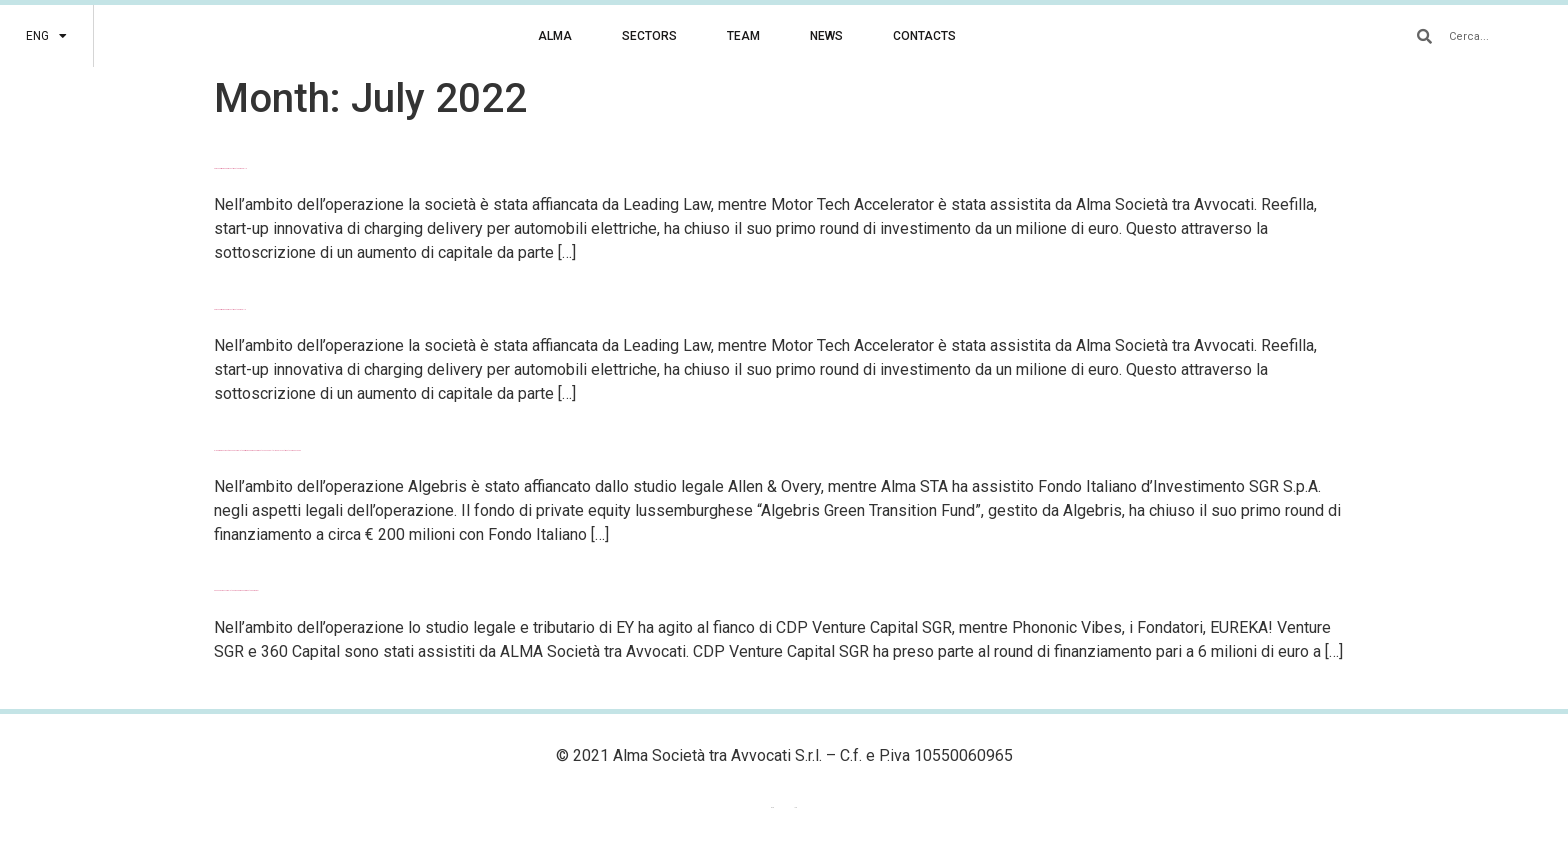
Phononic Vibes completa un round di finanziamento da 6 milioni (236, 590)
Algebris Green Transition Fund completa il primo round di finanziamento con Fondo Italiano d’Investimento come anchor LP (257, 450)
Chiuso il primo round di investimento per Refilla (230, 309)
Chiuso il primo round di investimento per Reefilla (230, 168)
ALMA (555, 36)
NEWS (826, 36)
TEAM (743, 36)
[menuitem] (46, 36)
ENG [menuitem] (772, 807)
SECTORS (649, 36)
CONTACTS (924, 36)
